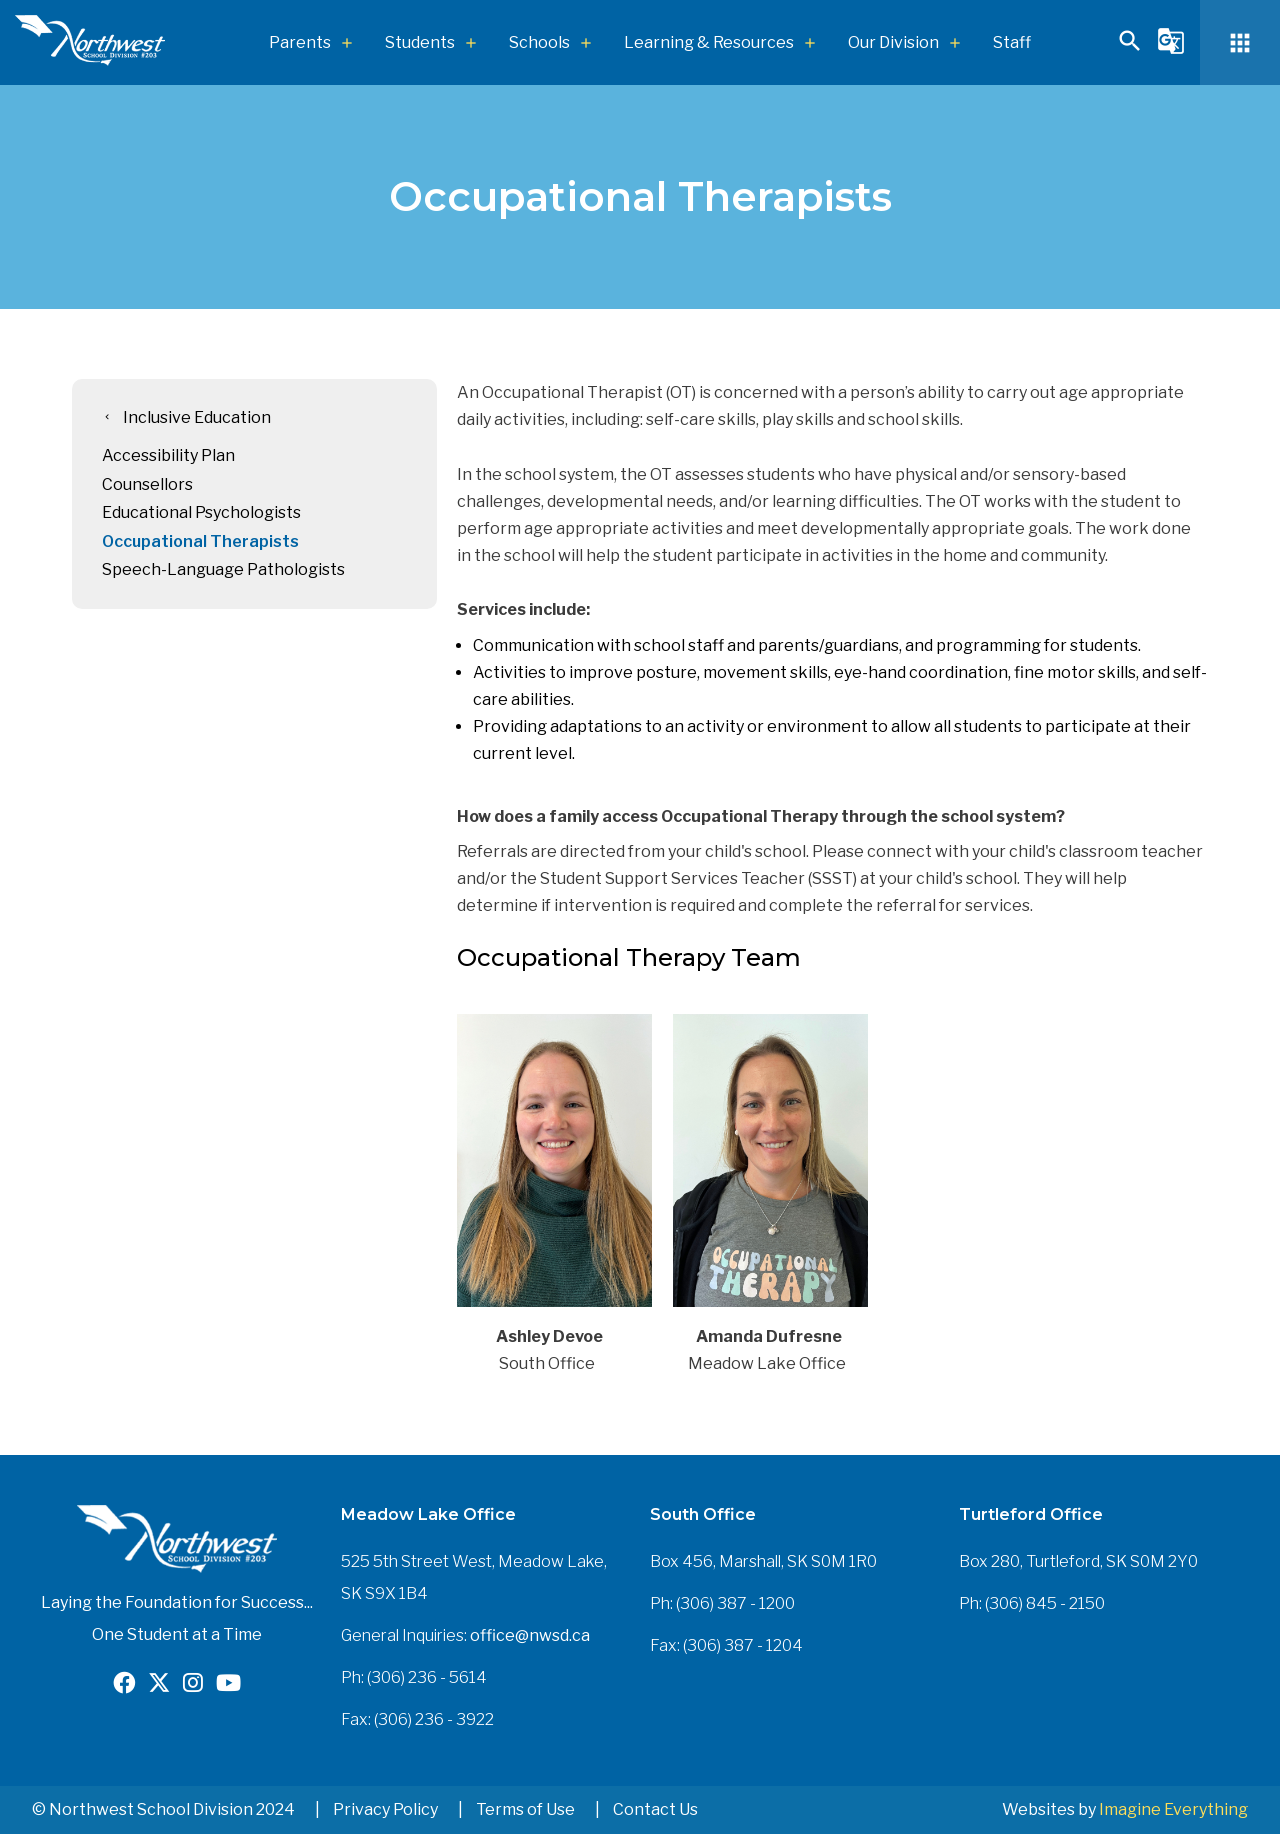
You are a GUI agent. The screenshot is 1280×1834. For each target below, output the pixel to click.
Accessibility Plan (168, 455)
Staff (1012, 42)
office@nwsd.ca (530, 1635)
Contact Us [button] (655, 1809)
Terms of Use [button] (525, 1809)
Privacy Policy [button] (385, 1809)
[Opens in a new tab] (124, 1685)
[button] (1130, 49)
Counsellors (147, 484)
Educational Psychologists (201, 512)
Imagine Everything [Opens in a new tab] (1173, 1809)
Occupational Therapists (200, 541)
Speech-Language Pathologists (223, 569)
